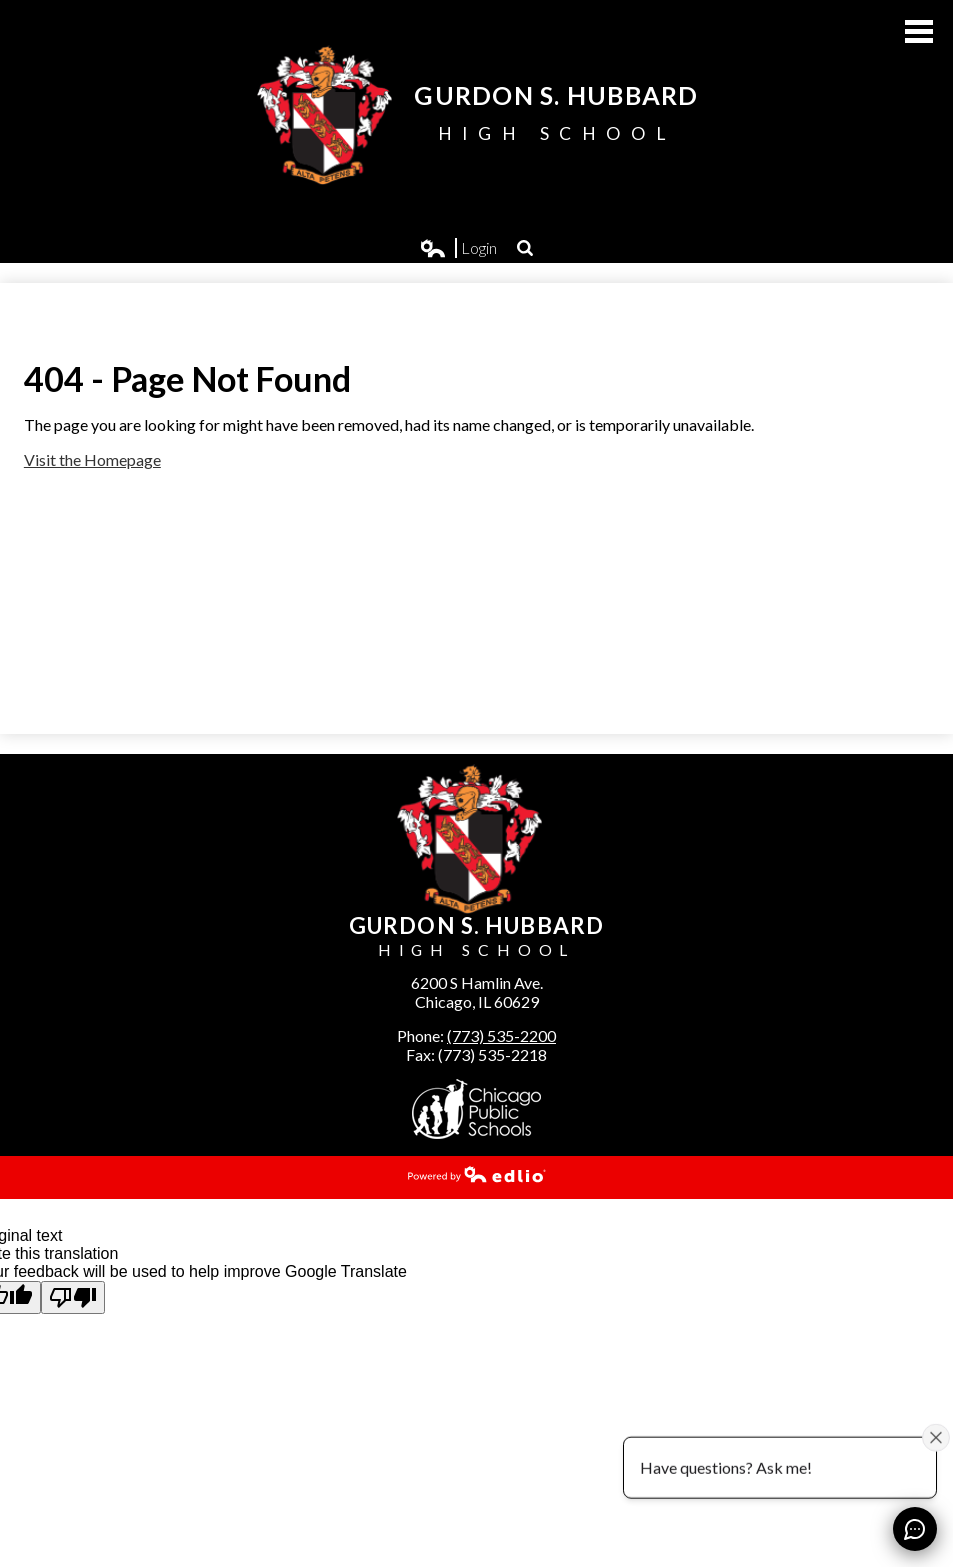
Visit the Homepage (92, 459)
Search (525, 248)
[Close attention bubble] (936, 1437)
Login (459, 248)
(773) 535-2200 (501, 1035)
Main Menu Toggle (919, 31)
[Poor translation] (73, 1297)
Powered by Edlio (477, 1174)
